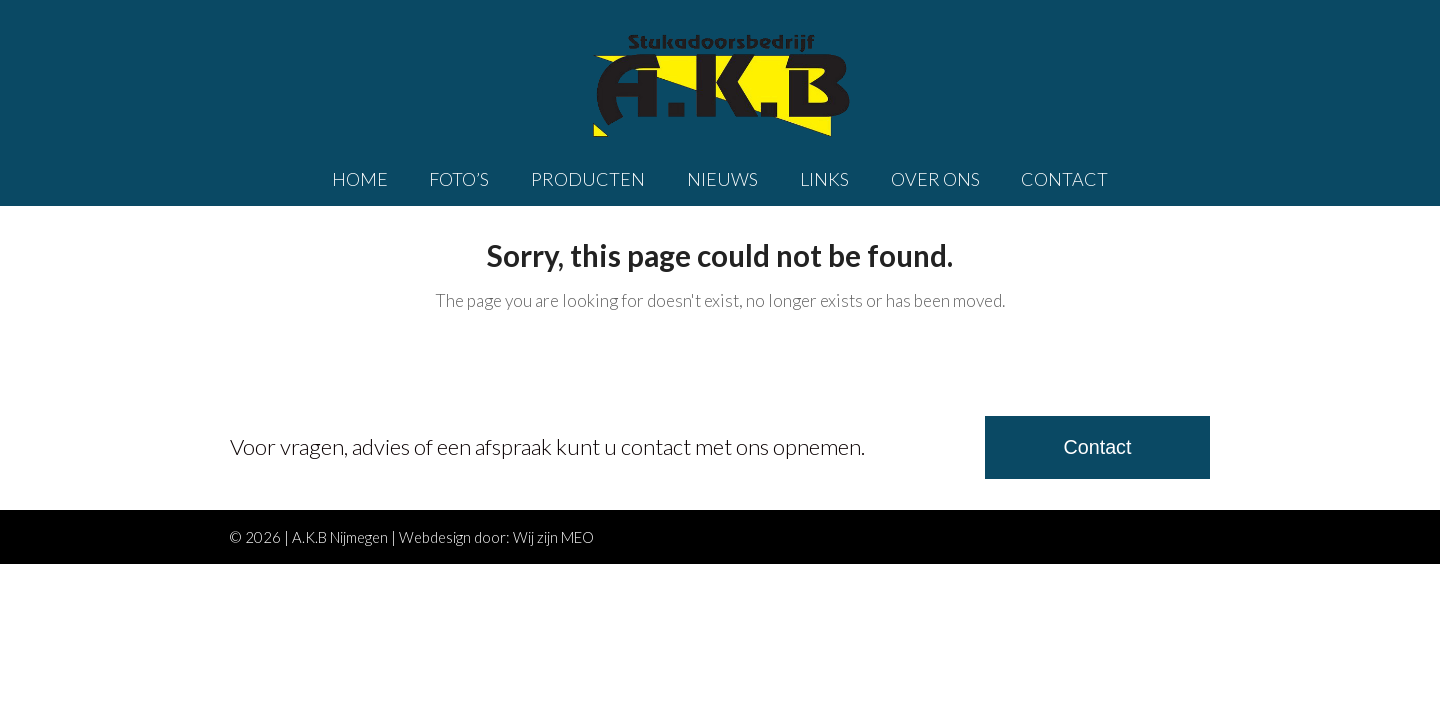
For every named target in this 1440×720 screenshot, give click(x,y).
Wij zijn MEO (553, 537)
